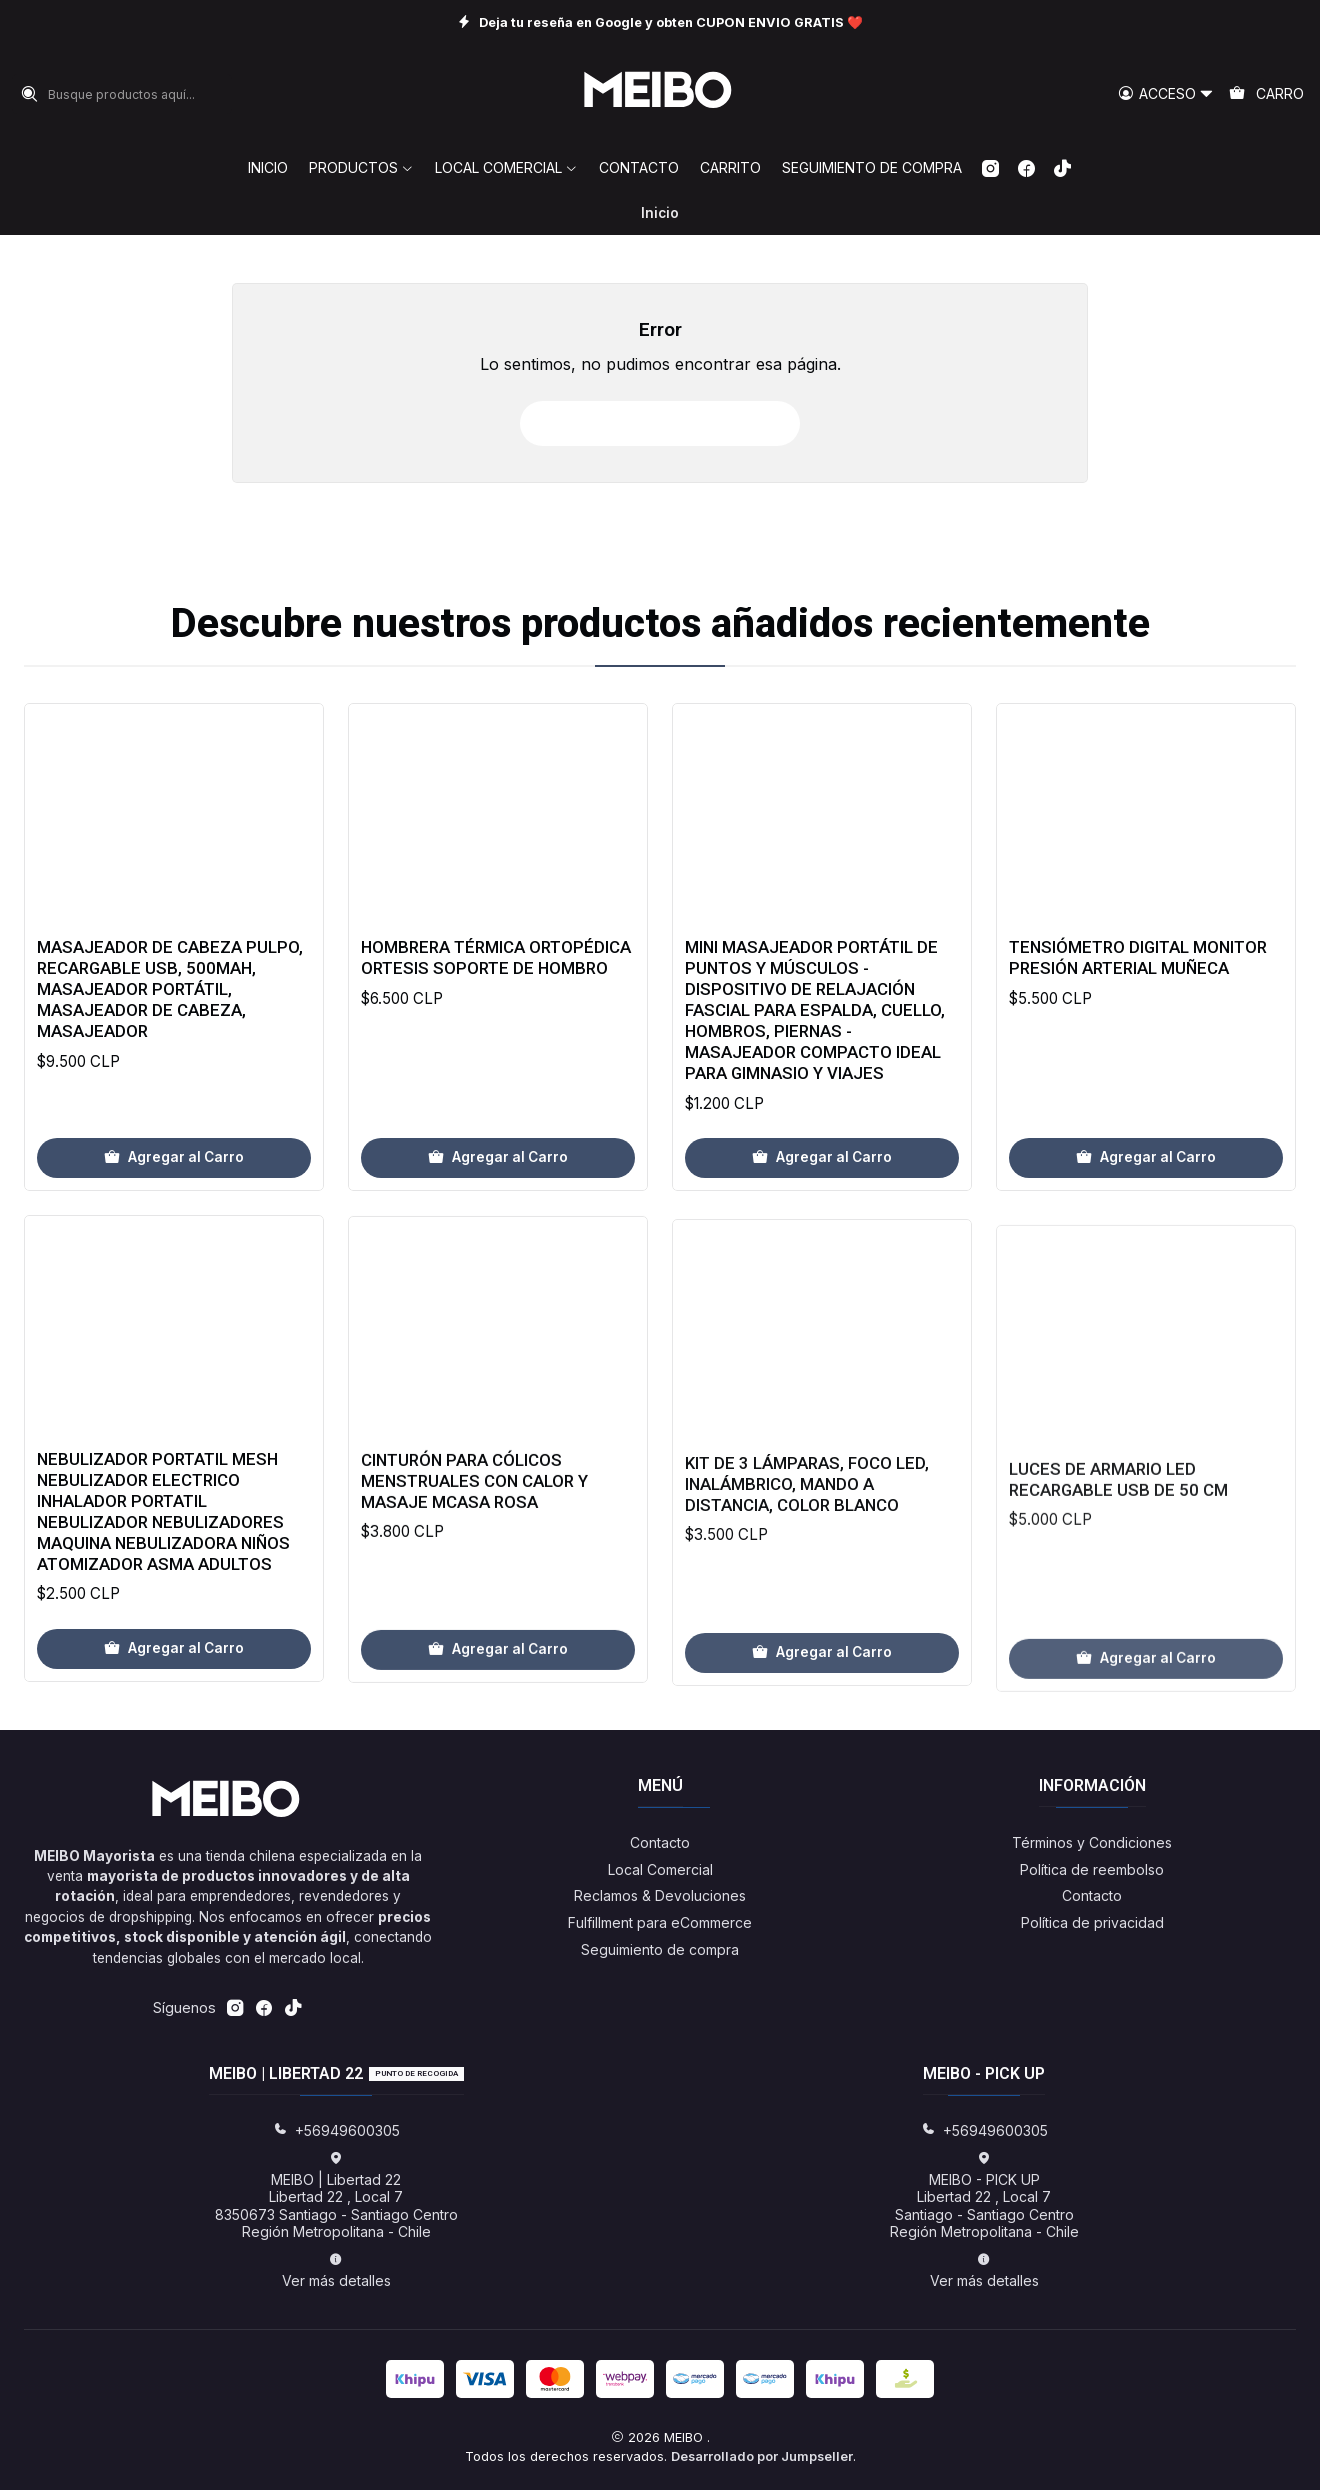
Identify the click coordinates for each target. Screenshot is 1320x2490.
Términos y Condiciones (1092, 1842)
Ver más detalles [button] (336, 2270)
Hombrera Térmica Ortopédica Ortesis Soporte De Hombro (496, 1044)
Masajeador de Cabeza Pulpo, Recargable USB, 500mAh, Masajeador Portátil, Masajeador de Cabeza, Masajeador (170, 1049)
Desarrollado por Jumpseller (762, 2456)
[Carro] (1266, 94)
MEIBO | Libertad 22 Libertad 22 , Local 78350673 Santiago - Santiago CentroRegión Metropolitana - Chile (336, 2196)
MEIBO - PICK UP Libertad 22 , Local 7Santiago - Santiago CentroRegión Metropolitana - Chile (984, 2196)
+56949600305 (336, 2130)
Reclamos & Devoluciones (660, 1895)
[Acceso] (1166, 94)
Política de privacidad (1092, 1922)
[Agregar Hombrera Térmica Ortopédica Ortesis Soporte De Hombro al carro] (498, 1244)
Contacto (660, 1842)
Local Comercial (660, 1869)
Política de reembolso (1092, 1869)
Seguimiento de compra (660, 1949)
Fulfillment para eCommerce (660, 1922)
